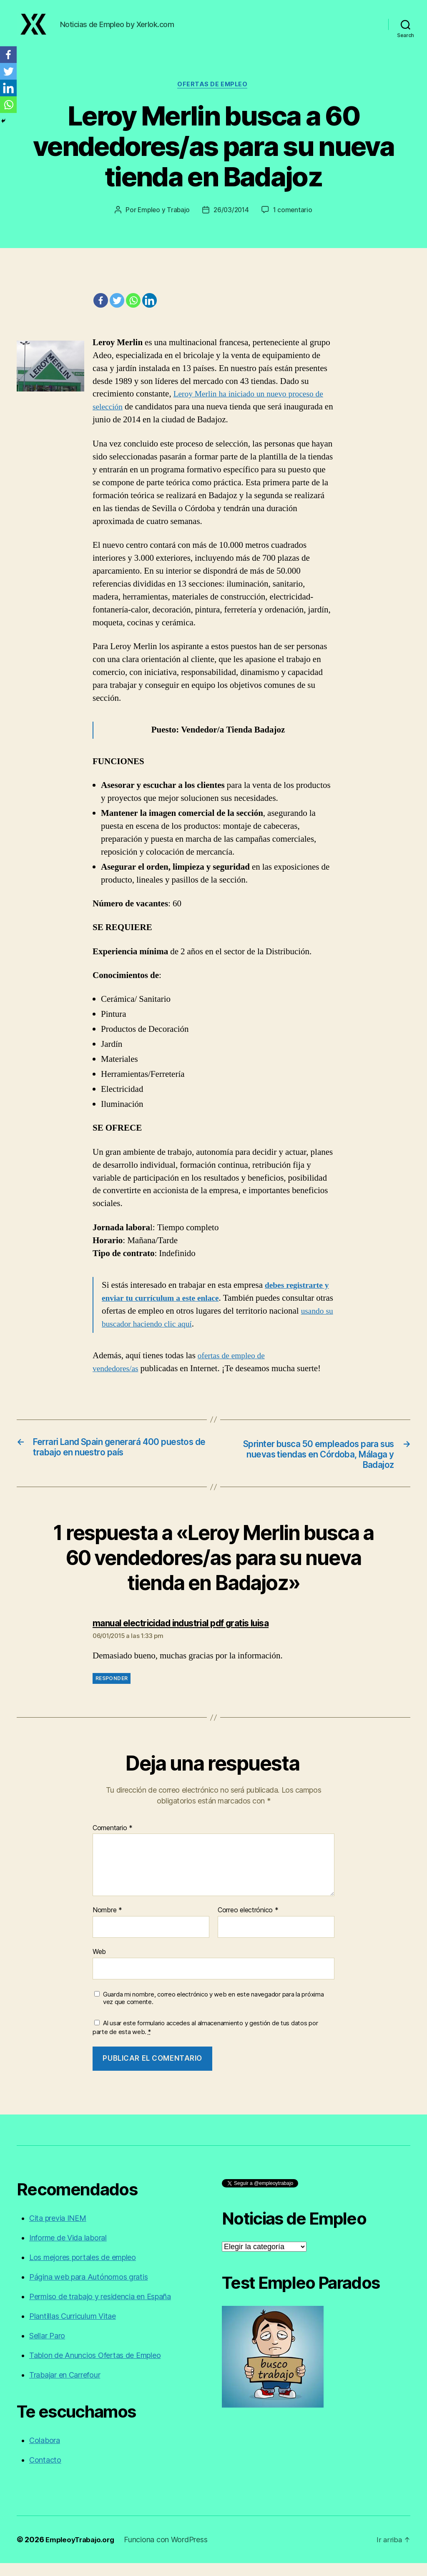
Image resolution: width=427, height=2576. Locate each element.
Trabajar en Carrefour (64, 2387)
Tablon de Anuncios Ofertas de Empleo (95, 2368)
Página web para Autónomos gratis (88, 2289)
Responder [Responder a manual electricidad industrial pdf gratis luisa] (111, 1691)
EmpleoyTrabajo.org (82, 2552)
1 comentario (294, 220)
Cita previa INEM (57, 2231)
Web (99, 1964)
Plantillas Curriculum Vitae (72, 2329)
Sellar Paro (47, 2348)
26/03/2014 (231, 220)
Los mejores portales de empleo (82, 2270)
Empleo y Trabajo (162, 220)
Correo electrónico (248, 1923)
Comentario (113, 1841)
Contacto (45, 2472)
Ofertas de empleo (213, 94)
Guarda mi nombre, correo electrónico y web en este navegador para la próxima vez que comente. (213, 2011)
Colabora (44, 2453)
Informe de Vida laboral (68, 2250)
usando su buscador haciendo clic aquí (169, 1333)
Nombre (107, 1923)
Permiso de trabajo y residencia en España (100, 2309)
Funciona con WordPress (171, 2552)
